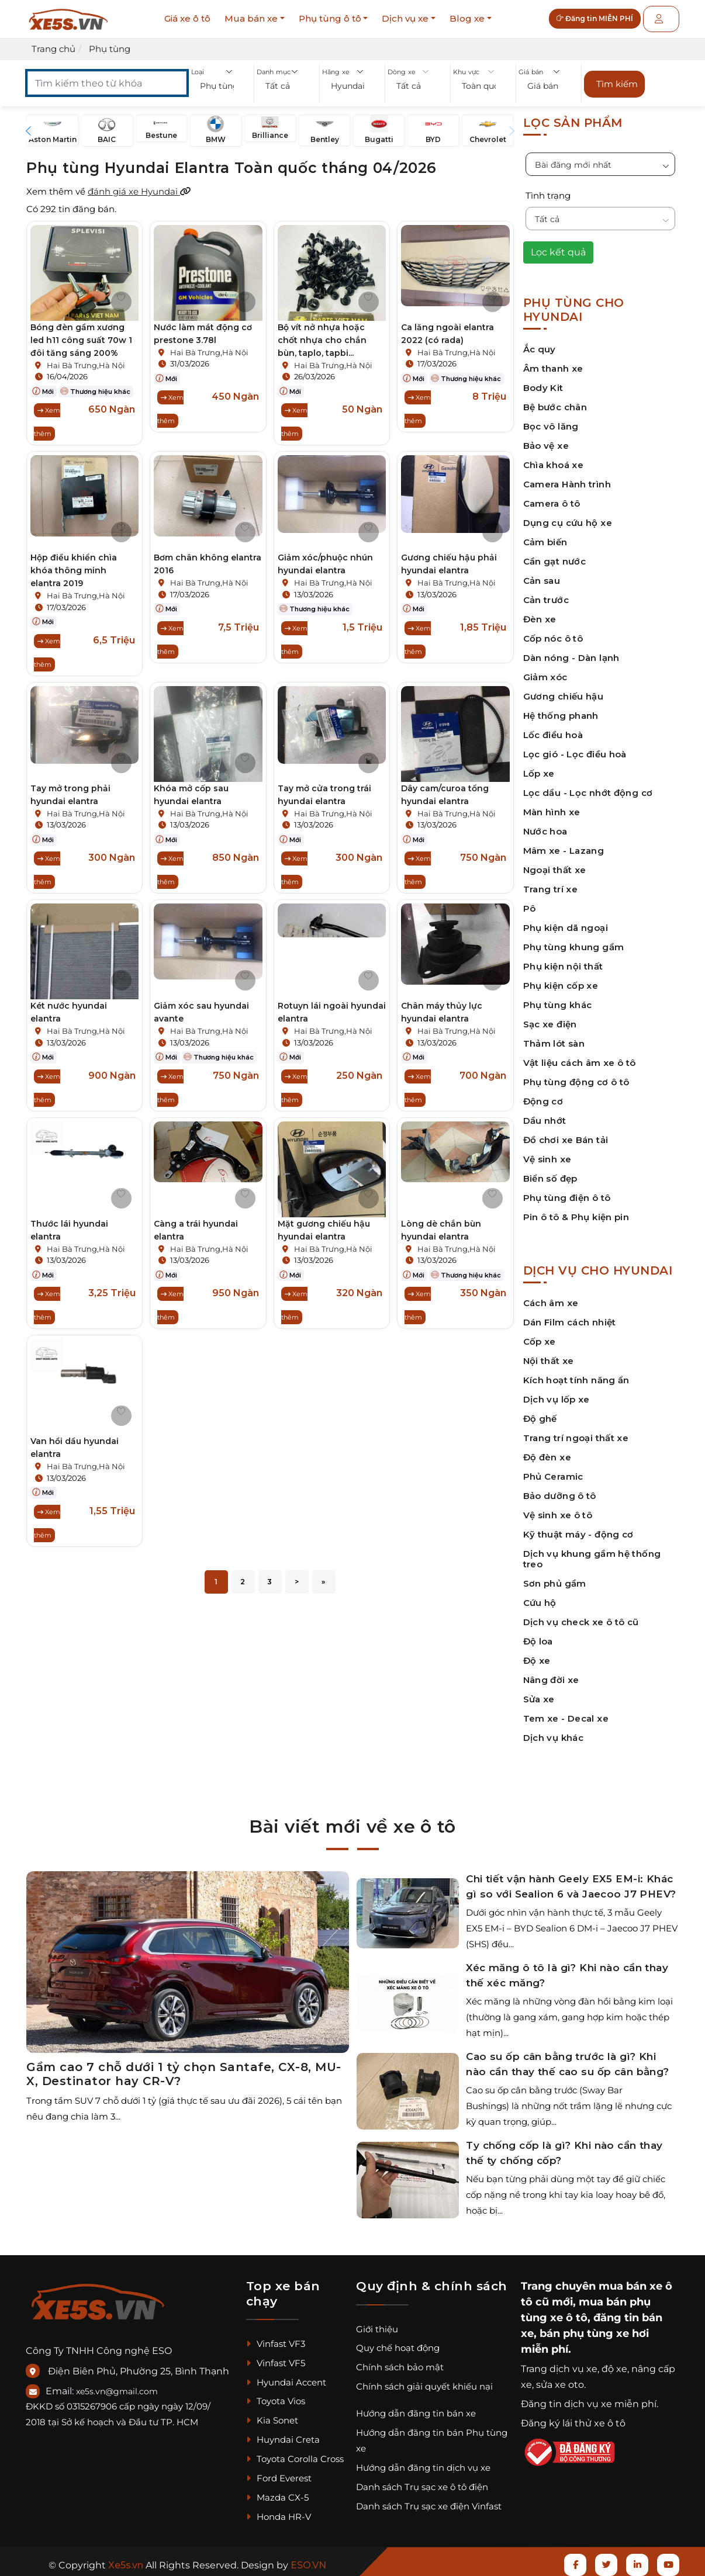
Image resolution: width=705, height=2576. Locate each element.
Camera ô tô (551, 496)
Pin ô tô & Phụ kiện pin (576, 1210)
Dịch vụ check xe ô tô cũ (581, 1615)
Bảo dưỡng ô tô (559, 1488)
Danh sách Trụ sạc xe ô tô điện (422, 2479)
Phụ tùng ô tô (330, 18)
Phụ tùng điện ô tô (567, 1190)
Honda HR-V (278, 2509)
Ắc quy (539, 342)
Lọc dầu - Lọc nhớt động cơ (588, 785)
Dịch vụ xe (405, 18)
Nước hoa (545, 824)
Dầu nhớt (544, 1113)
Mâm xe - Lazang (563, 843)
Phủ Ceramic (553, 1469)
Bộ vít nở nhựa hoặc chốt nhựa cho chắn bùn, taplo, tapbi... (322, 333)
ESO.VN (308, 2558)
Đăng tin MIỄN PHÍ (604, 19)
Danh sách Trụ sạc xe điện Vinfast (429, 2499)
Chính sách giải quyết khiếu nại (424, 2379)
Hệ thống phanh (561, 708)
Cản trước (546, 592)
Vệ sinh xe (547, 1152)
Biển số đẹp (550, 1171)
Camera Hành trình (567, 477)
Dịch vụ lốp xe (556, 1392)
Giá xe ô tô (187, 18)
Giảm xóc (545, 670)
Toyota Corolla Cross (295, 2451)
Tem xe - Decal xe (566, 1711)
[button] (221, 87)
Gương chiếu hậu (563, 689)
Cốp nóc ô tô (553, 631)
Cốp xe (539, 1334)
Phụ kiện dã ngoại (565, 920)
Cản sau (542, 573)
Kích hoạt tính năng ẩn (576, 1373)
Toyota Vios (275, 2394)
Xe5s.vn (127, 2558)
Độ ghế (540, 1411)
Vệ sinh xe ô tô (558, 1508)
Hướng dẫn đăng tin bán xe (416, 2406)
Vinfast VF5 (275, 2356)
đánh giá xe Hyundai (139, 184)
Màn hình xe (551, 805)
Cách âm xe (551, 1295)
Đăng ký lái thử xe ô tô (573, 2416)
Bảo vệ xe (546, 438)
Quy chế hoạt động (398, 2341)
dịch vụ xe (573, 2362)
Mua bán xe (251, 18)
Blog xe (467, 18)
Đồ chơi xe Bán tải (566, 1132)
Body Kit (543, 380)
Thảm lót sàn (554, 1036)
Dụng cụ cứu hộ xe (567, 515)
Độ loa (538, 1634)
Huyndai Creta (283, 2432)
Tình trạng (548, 188)
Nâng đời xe (551, 1672)
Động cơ (543, 1094)
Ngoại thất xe (554, 862)
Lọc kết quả (558, 245)
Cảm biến (545, 535)
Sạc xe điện (550, 1017)
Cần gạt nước (554, 554)
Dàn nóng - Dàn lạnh (571, 650)
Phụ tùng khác (557, 997)
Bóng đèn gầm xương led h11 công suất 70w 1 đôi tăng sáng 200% (81, 333)
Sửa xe (539, 1692)
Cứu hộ (540, 1595)
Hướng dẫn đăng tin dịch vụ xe (423, 2460)
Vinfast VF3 (275, 2336)
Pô (529, 901)
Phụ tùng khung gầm (573, 940)
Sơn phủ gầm (554, 1576)
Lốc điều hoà (553, 727)
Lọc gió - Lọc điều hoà (575, 747)
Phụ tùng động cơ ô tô (576, 1075)
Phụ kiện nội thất (563, 959)
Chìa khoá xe (553, 457)
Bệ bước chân (555, 400)
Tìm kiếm (617, 80)
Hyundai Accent (286, 2375)
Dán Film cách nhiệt (569, 1315)
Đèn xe (540, 612)
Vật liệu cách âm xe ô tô (579, 1055)
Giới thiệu (377, 2322)
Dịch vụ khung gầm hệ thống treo (592, 1552)
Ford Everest (279, 2471)
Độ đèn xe (547, 1450)
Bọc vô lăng (551, 419)
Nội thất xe (548, 1353)
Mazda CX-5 (277, 2490)
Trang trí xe (550, 882)
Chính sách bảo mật (400, 2360)
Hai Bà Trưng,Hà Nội (86, 358)
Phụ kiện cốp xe (561, 978)
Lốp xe (539, 766)
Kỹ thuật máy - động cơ (578, 1527)
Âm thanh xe (553, 361)
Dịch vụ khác (553, 1730)
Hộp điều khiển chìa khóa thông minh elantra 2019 (73, 563)
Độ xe (537, 1653)
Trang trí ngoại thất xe (576, 1430)
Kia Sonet (272, 2413)
